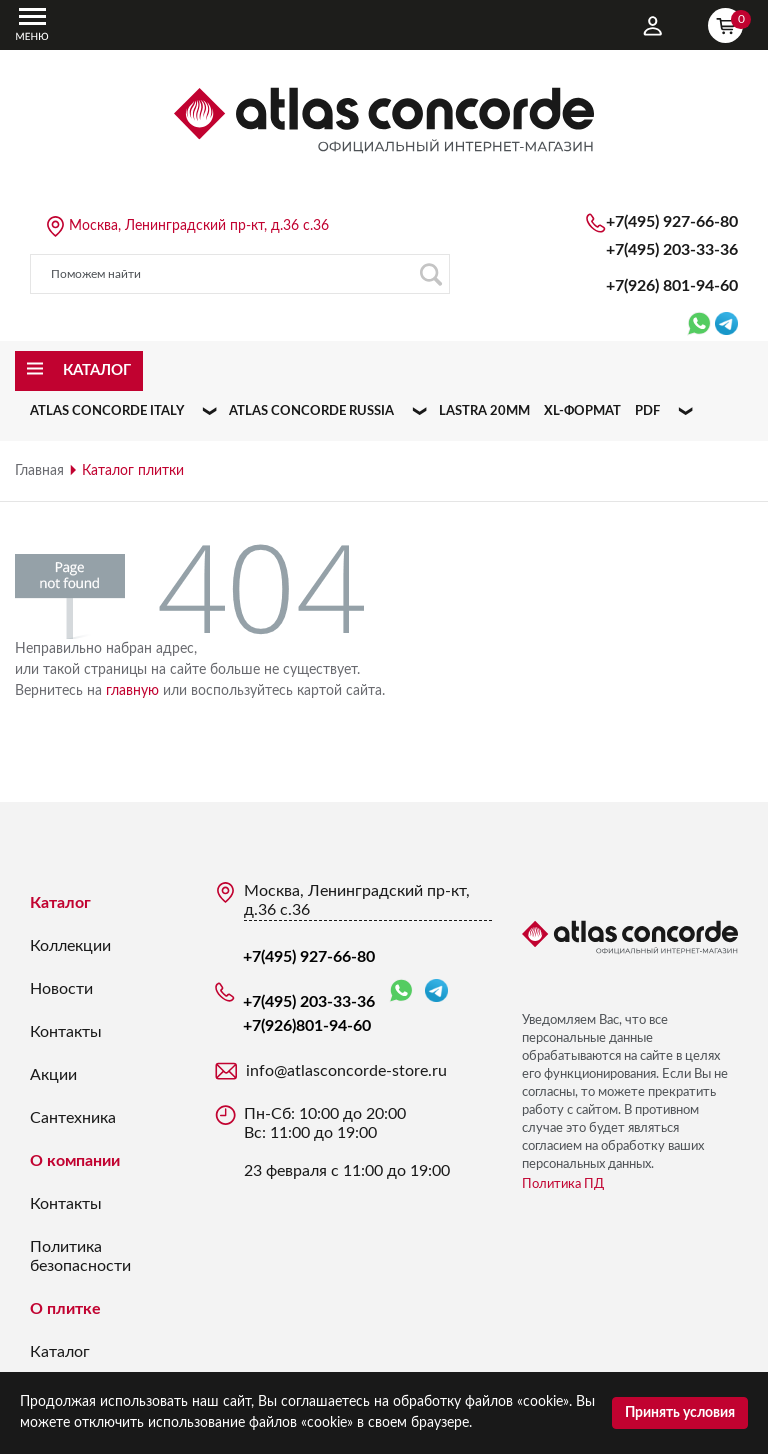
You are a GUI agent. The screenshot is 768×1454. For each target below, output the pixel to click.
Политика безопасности (80, 1256)
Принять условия (680, 1413)
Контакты (66, 1032)
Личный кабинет (653, 26)
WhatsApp (401, 991)
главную (132, 691)
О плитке (65, 1309)
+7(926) (672, 286)
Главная (39, 471)
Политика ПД (563, 1184)
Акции (53, 1075)
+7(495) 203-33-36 (672, 250)
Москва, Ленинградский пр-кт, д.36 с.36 (199, 226)
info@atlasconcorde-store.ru (346, 1071)
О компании (75, 1161)
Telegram (436, 990)
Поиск (430, 274)
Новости (61, 989)
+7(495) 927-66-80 (672, 222)
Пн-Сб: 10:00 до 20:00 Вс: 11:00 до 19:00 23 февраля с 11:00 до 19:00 (347, 1142)
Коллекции (70, 946)
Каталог (60, 903)
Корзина (730, 23)
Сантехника (73, 1118)
